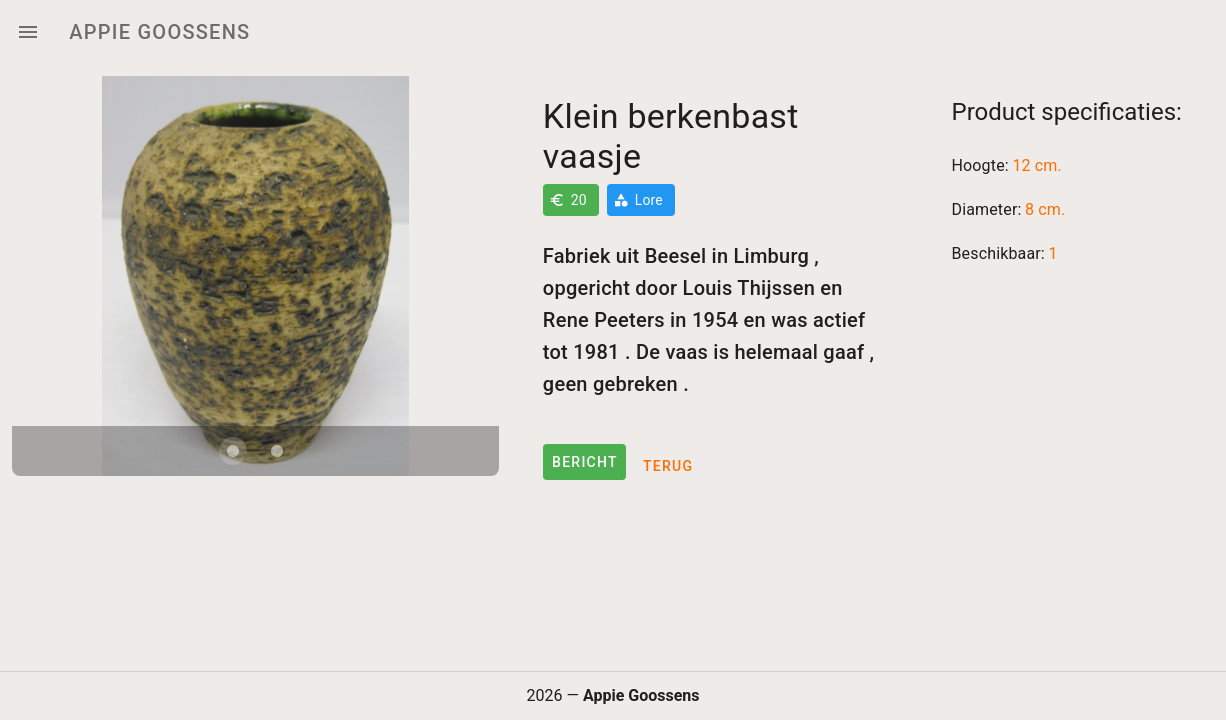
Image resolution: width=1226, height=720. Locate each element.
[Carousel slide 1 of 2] (233, 451)
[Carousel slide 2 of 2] (277, 451)
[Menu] (28, 32)
